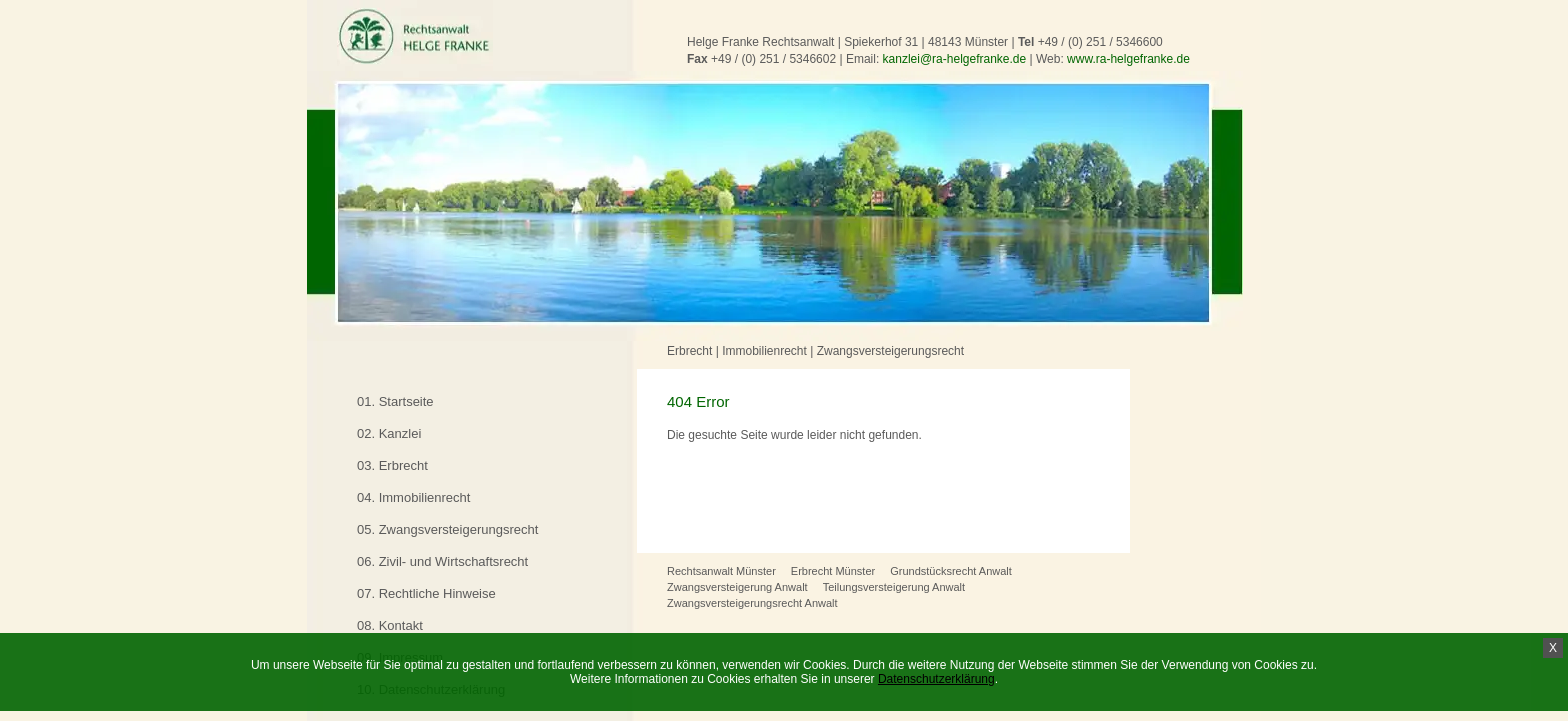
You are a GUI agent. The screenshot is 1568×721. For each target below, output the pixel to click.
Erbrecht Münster (833, 571)
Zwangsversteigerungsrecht (890, 351)
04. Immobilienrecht (413, 497)
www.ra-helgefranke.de (1128, 59)
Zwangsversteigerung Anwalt (737, 587)
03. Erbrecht (392, 465)
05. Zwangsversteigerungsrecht (447, 529)
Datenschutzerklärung (936, 679)
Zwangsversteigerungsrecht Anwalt (752, 603)
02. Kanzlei (389, 433)
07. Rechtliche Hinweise (426, 593)
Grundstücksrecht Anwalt (951, 571)
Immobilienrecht (764, 351)
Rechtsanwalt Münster (721, 571)
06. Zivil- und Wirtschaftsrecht (442, 561)
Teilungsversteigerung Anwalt (894, 587)
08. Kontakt (390, 625)
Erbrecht (689, 351)
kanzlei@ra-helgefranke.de (955, 59)
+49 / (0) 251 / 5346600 (1100, 42)
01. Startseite (395, 401)
